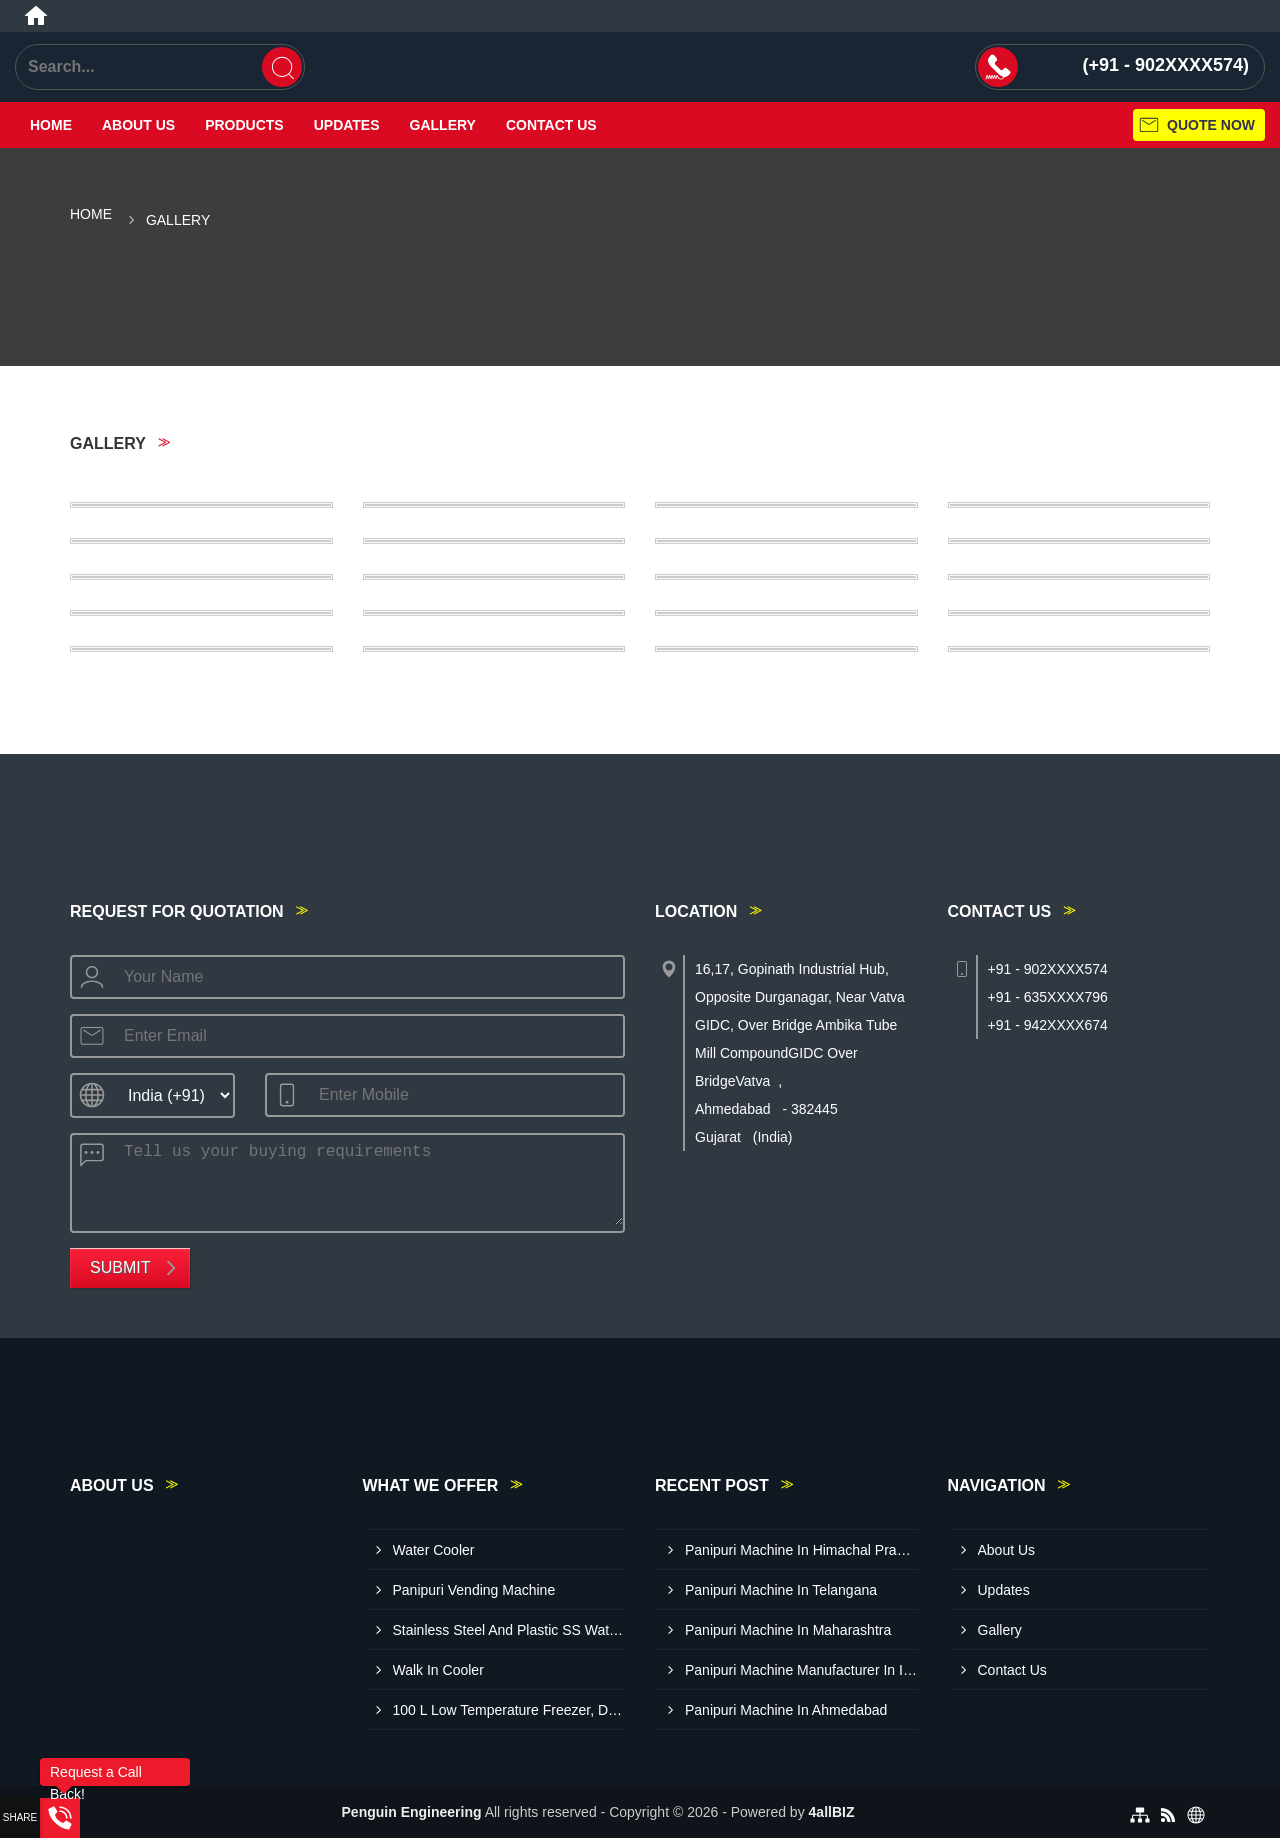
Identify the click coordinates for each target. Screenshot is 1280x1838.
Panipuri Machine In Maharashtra (788, 1630)
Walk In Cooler (438, 1670)
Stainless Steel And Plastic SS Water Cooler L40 (509, 1630)
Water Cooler (434, 1550)
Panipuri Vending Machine (474, 1590)
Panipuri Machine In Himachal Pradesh (801, 1550)
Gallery (443, 125)
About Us (138, 125)
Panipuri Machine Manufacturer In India (801, 1670)
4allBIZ (832, 1812)
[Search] (282, 67)
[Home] (36, 16)
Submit (120, 1267)
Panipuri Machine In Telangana (781, 1590)
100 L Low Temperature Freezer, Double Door (509, 1710)
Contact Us (551, 125)
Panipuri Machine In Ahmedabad (786, 1710)
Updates (347, 125)
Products (244, 125)
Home (51, 125)
